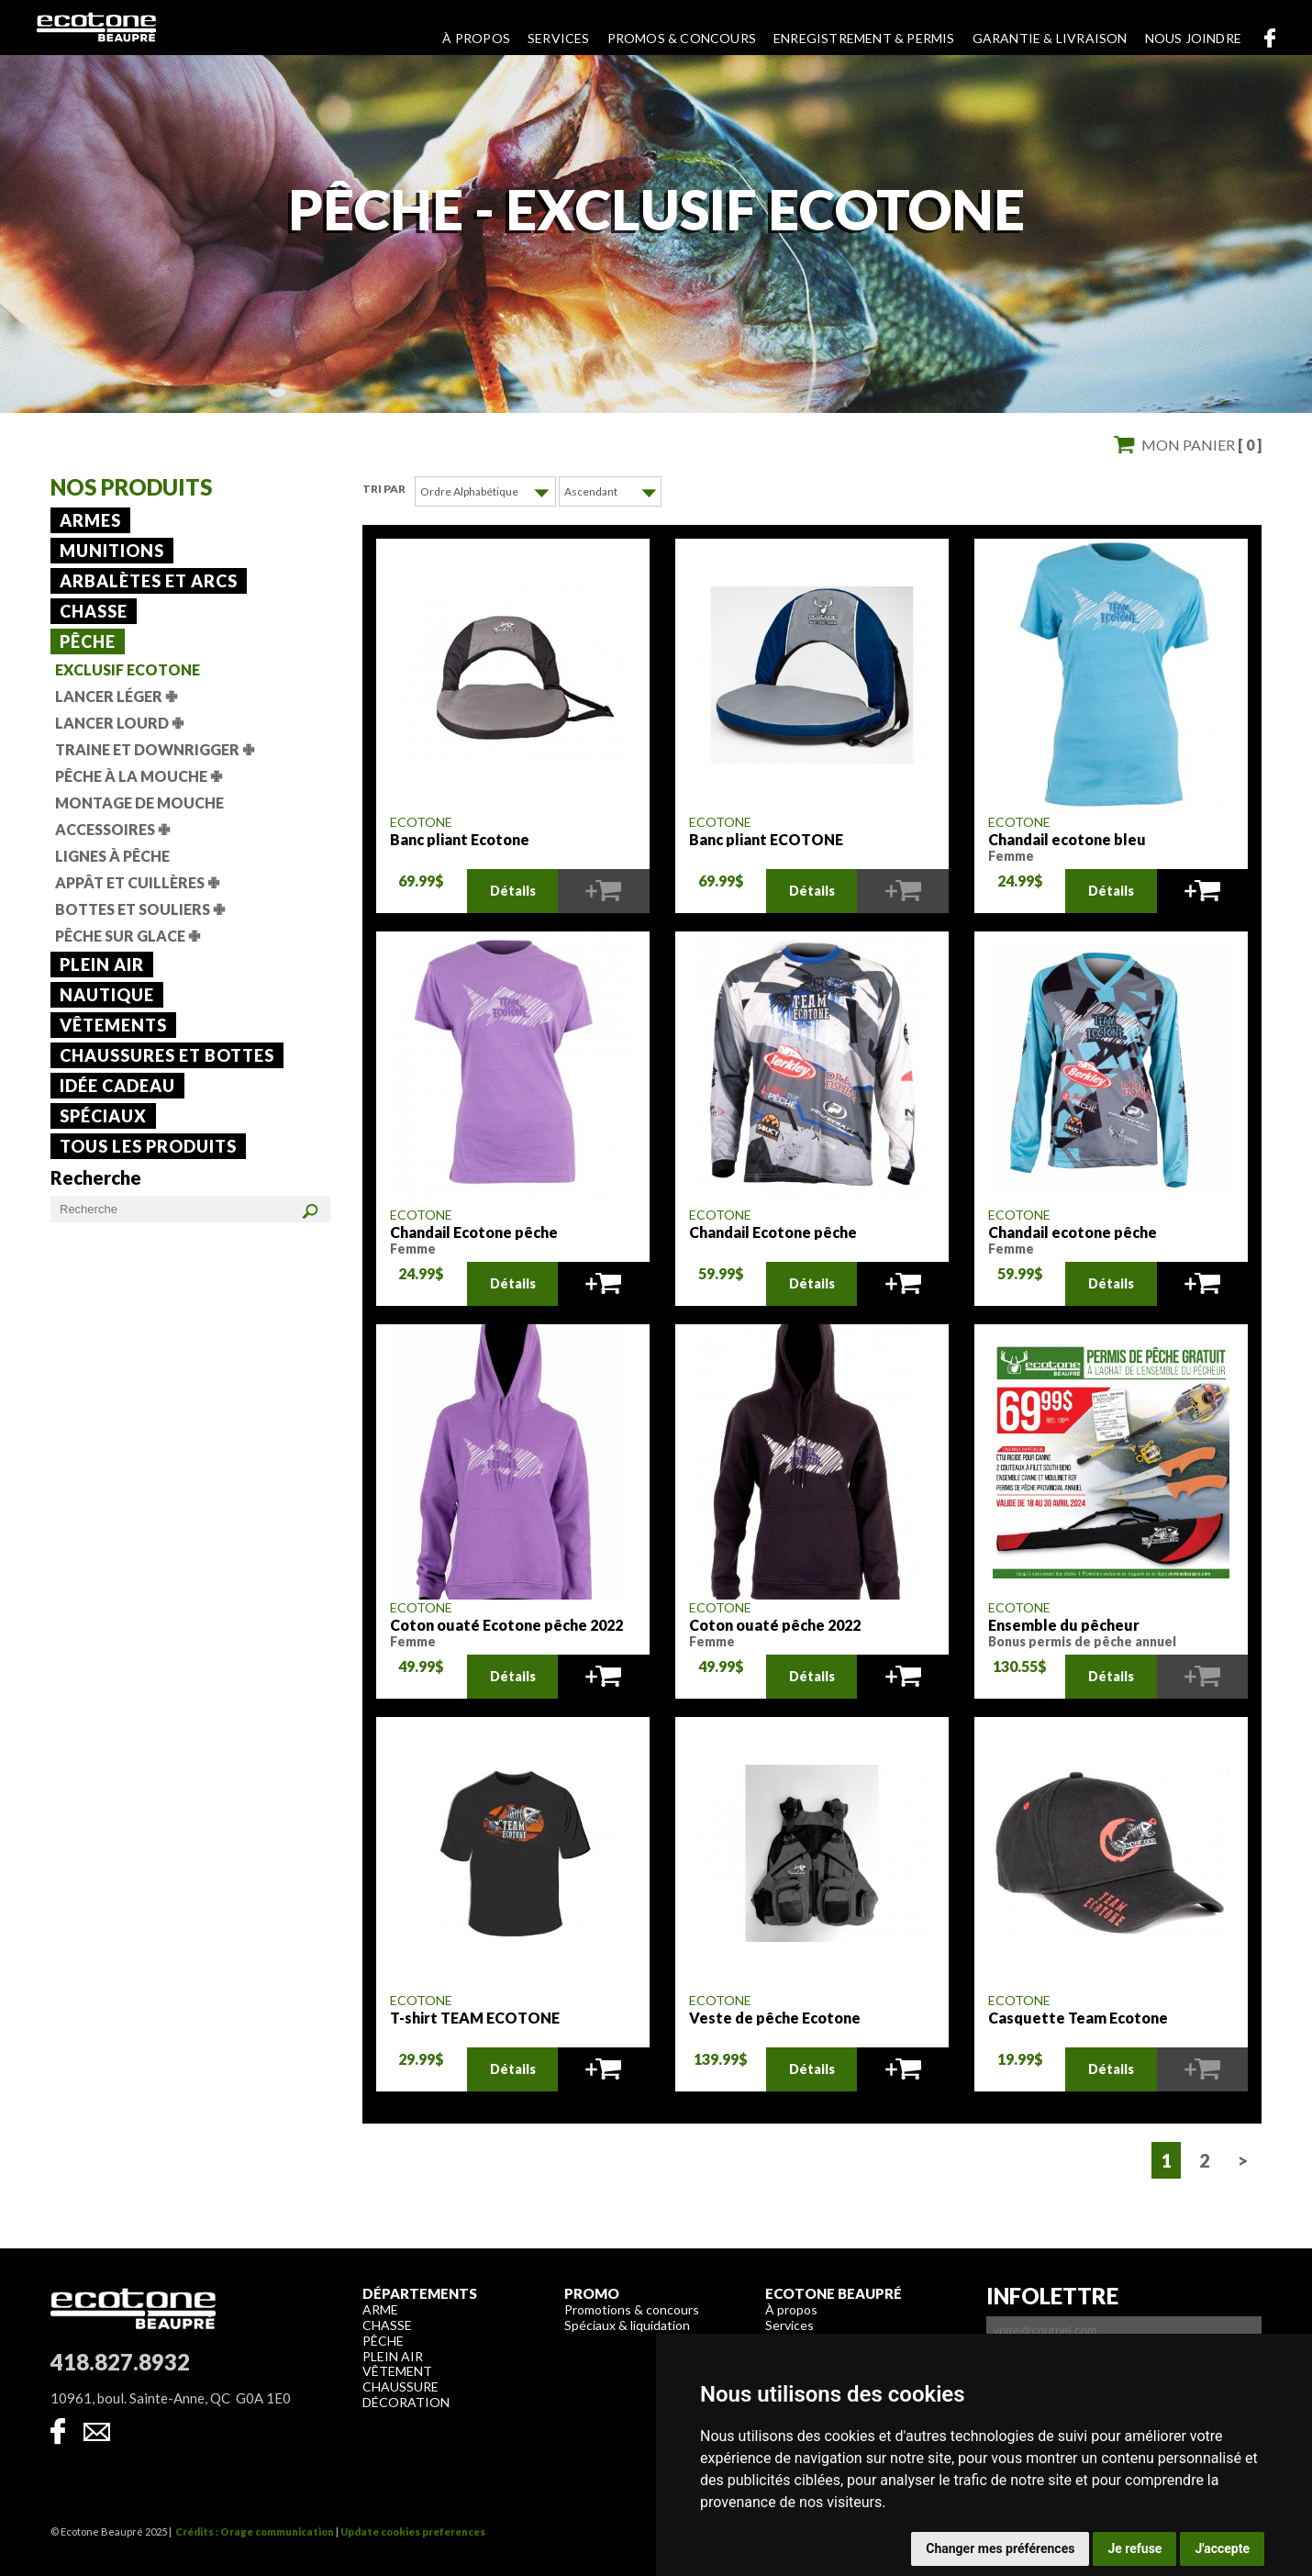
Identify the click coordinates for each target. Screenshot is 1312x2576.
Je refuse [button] (1134, 2548)
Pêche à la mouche (138, 776)
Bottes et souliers (140, 909)
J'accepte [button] (1222, 2548)
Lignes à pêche (112, 855)
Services (559, 38)
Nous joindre (1193, 38)
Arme (380, 2308)
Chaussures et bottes (167, 1055)
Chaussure (400, 2385)
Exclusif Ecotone (127, 669)
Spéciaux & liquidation (627, 2324)
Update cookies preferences (412, 2531)
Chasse (94, 611)
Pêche (88, 641)
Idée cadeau (117, 1086)
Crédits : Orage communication (254, 2531)
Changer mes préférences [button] (1000, 2548)
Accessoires (112, 829)
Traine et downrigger (154, 749)
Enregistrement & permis (864, 38)
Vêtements (113, 1025)
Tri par (384, 489)
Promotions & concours (631, 2308)
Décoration (406, 2401)
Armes (90, 520)
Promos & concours (681, 38)
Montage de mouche (139, 802)
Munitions (112, 551)
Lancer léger (116, 696)
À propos (476, 38)
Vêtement (397, 2370)
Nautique (107, 995)
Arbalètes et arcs (149, 581)
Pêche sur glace (127, 935)
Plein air (102, 964)
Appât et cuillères (137, 882)
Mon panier (1201, 444)
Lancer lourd (119, 722)
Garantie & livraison (1050, 38)
